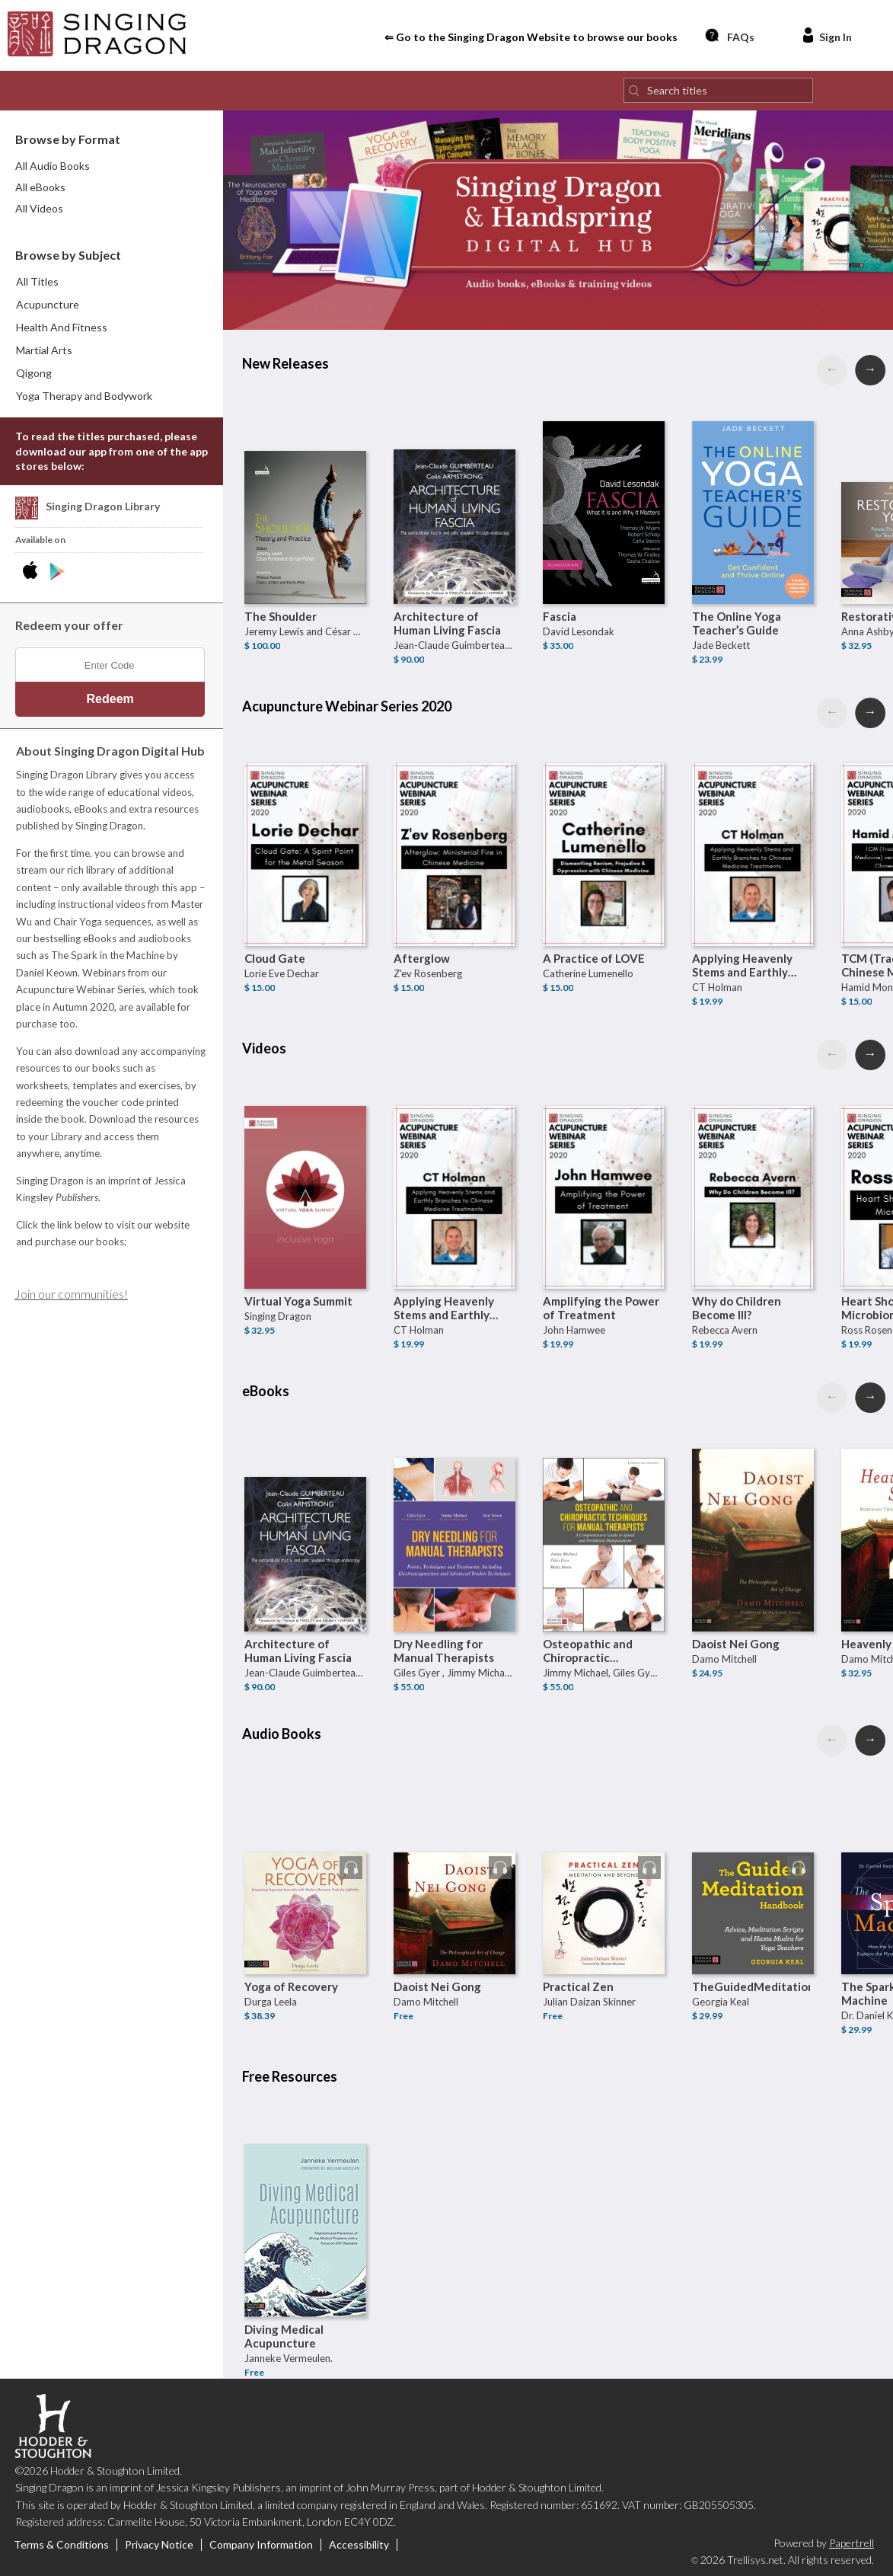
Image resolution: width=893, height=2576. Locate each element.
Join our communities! (71, 1293)
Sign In (826, 35)
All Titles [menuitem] (37, 281)
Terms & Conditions (61, 2545)
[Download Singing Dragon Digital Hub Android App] (57, 572)
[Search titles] (718, 90)
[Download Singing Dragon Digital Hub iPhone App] (33, 572)
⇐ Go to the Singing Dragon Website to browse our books (531, 36)
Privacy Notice (159, 2545)
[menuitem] (112, 304)
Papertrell (851, 2542)
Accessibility (359, 2545)
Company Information (261, 2545)
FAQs (729, 35)
